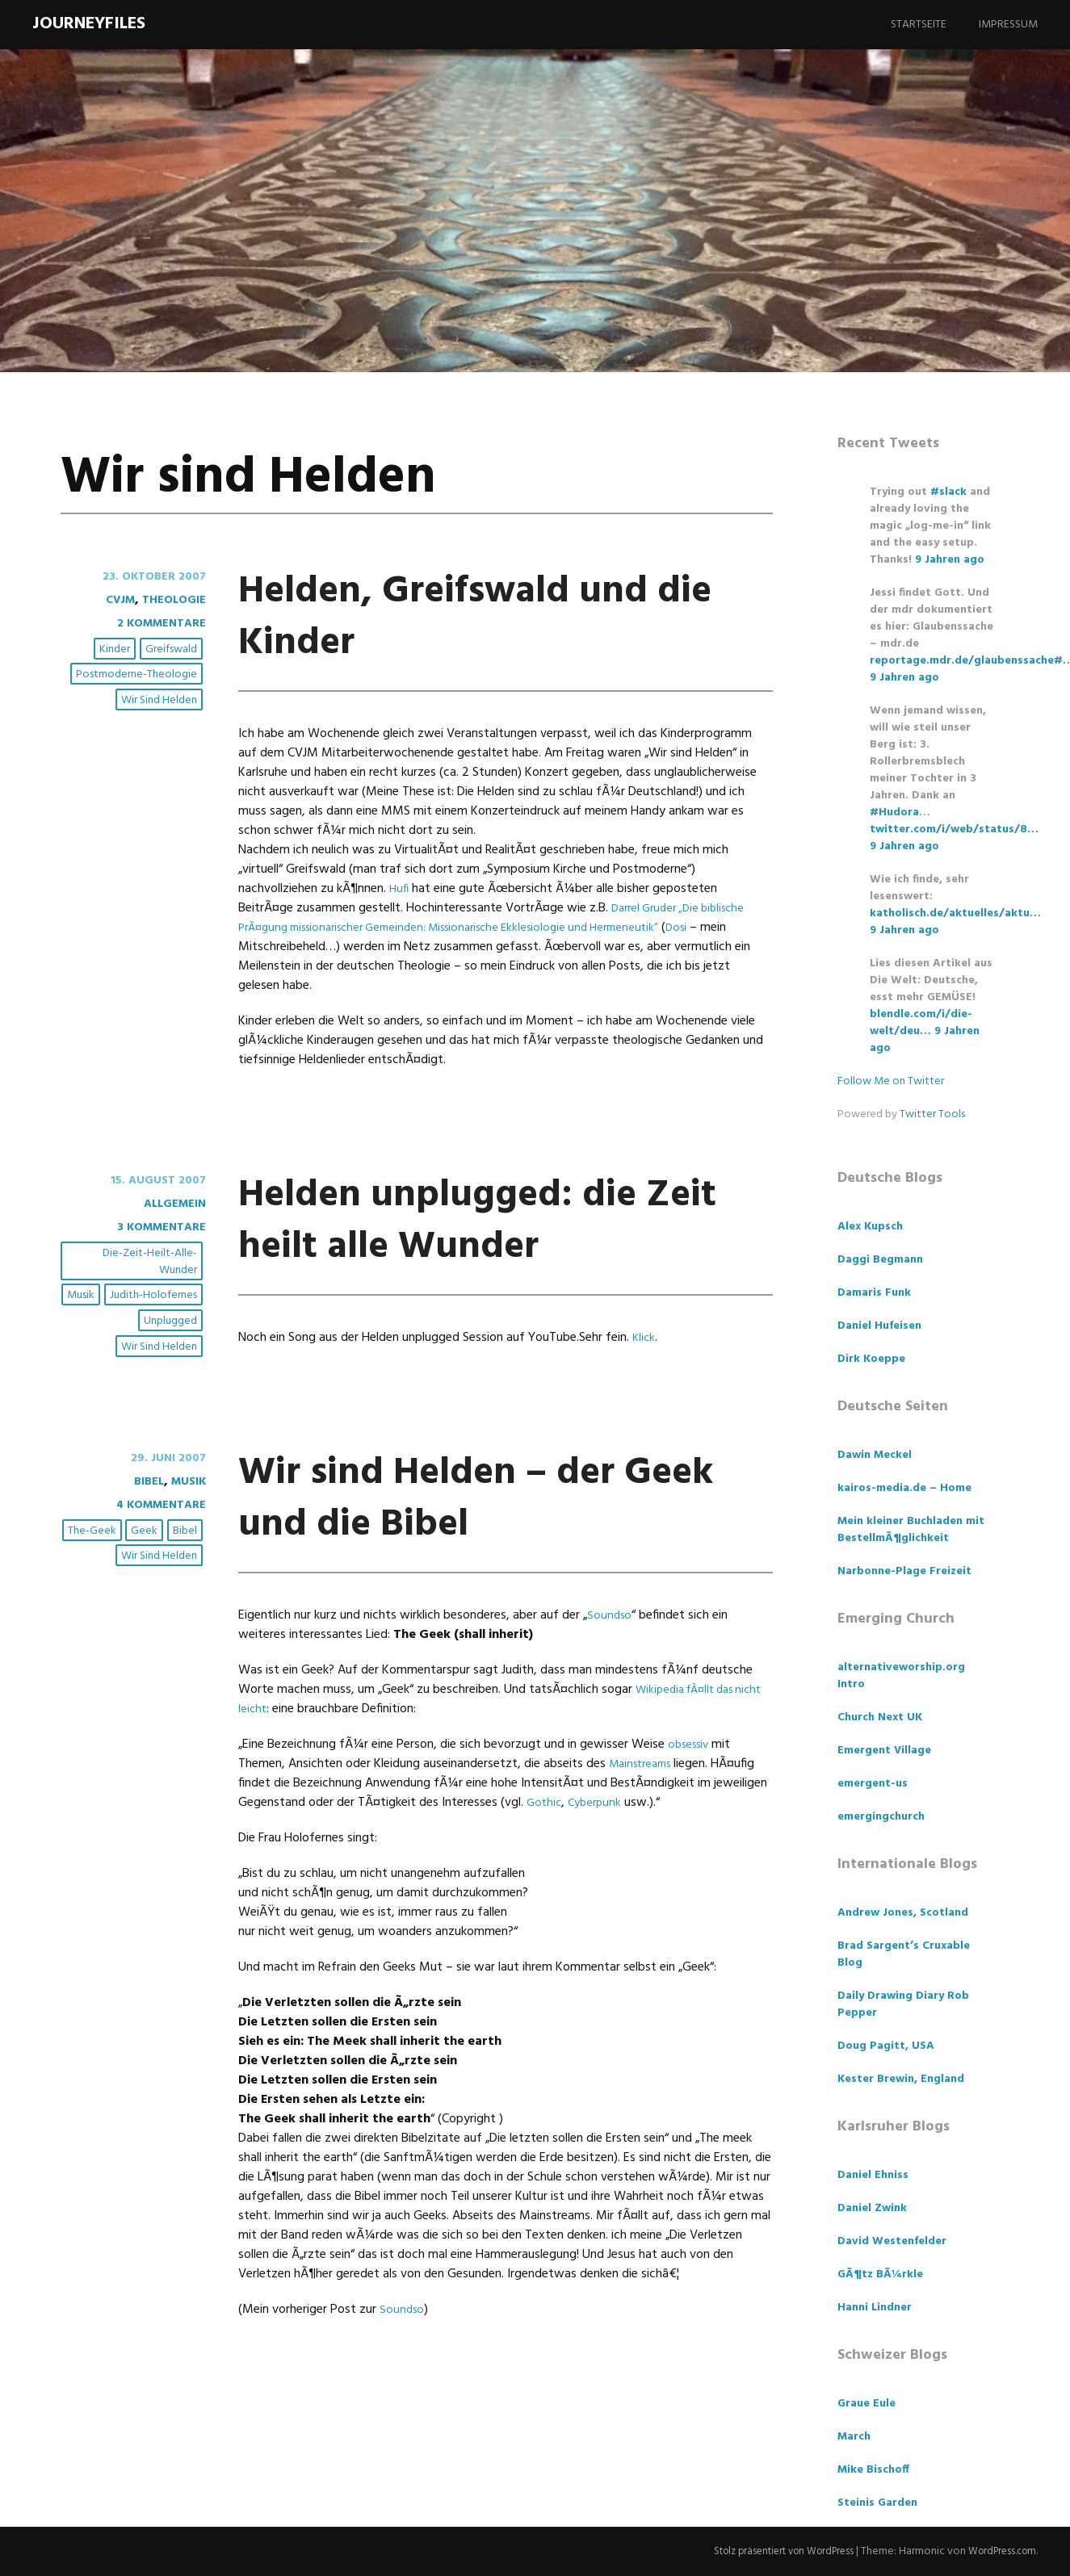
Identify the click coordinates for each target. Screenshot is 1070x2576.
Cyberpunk (598, 1854)
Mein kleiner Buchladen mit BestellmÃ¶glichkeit (910, 1530)
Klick (644, 1389)
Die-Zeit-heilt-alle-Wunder (151, 1262)
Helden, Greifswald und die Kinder (462, 614)
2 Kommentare (156, 623)
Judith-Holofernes (155, 1296)
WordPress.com (998, 2551)
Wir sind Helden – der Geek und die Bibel (492, 1547)
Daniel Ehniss (872, 2175)
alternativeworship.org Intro (901, 1676)
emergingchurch (881, 1816)
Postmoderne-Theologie (138, 675)
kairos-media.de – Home (904, 1488)
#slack (948, 492)
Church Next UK (879, 1717)
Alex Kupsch (870, 1226)
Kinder (117, 650)
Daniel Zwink (872, 2208)
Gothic (545, 1854)
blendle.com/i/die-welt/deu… (921, 1023)
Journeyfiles (88, 24)
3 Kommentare (156, 1227)
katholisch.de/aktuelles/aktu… (955, 913)
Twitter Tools (932, 1114)
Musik (83, 1296)
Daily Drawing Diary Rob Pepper (903, 2004)
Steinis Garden (877, 2503)
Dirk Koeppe (871, 1359)
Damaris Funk (874, 1293)
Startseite (918, 24)
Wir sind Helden (161, 700)
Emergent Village (884, 1750)
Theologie (171, 599)
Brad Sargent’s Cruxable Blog (903, 1954)
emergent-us (872, 1783)
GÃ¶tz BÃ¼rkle (880, 2274)
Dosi (716, 927)
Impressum (1008, 24)
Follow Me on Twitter (890, 1081)
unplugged (172, 1321)
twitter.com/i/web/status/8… (954, 829)
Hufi (399, 888)
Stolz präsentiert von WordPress (768, 2551)
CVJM (112, 599)
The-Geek (94, 1583)
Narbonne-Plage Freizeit (904, 1571)
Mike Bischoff (873, 2470)
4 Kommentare (155, 1556)
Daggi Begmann (880, 1259)
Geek (146, 1583)
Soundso (610, 1667)
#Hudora (894, 812)
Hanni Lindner (874, 2307)
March (854, 2436)
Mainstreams (644, 1815)
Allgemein (171, 1203)
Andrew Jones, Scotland (902, 1913)
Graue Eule (866, 2403)
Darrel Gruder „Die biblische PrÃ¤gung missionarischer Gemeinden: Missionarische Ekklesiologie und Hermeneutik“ (497, 918)
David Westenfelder (891, 2241)
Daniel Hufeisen (879, 1326)
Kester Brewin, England (900, 2079)
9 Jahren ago (949, 560)
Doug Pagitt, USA (885, 2046)
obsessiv (691, 1796)
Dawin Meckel (874, 1455)
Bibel (140, 1533)
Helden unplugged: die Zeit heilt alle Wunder (465, 1243)
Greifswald (173, 650)
